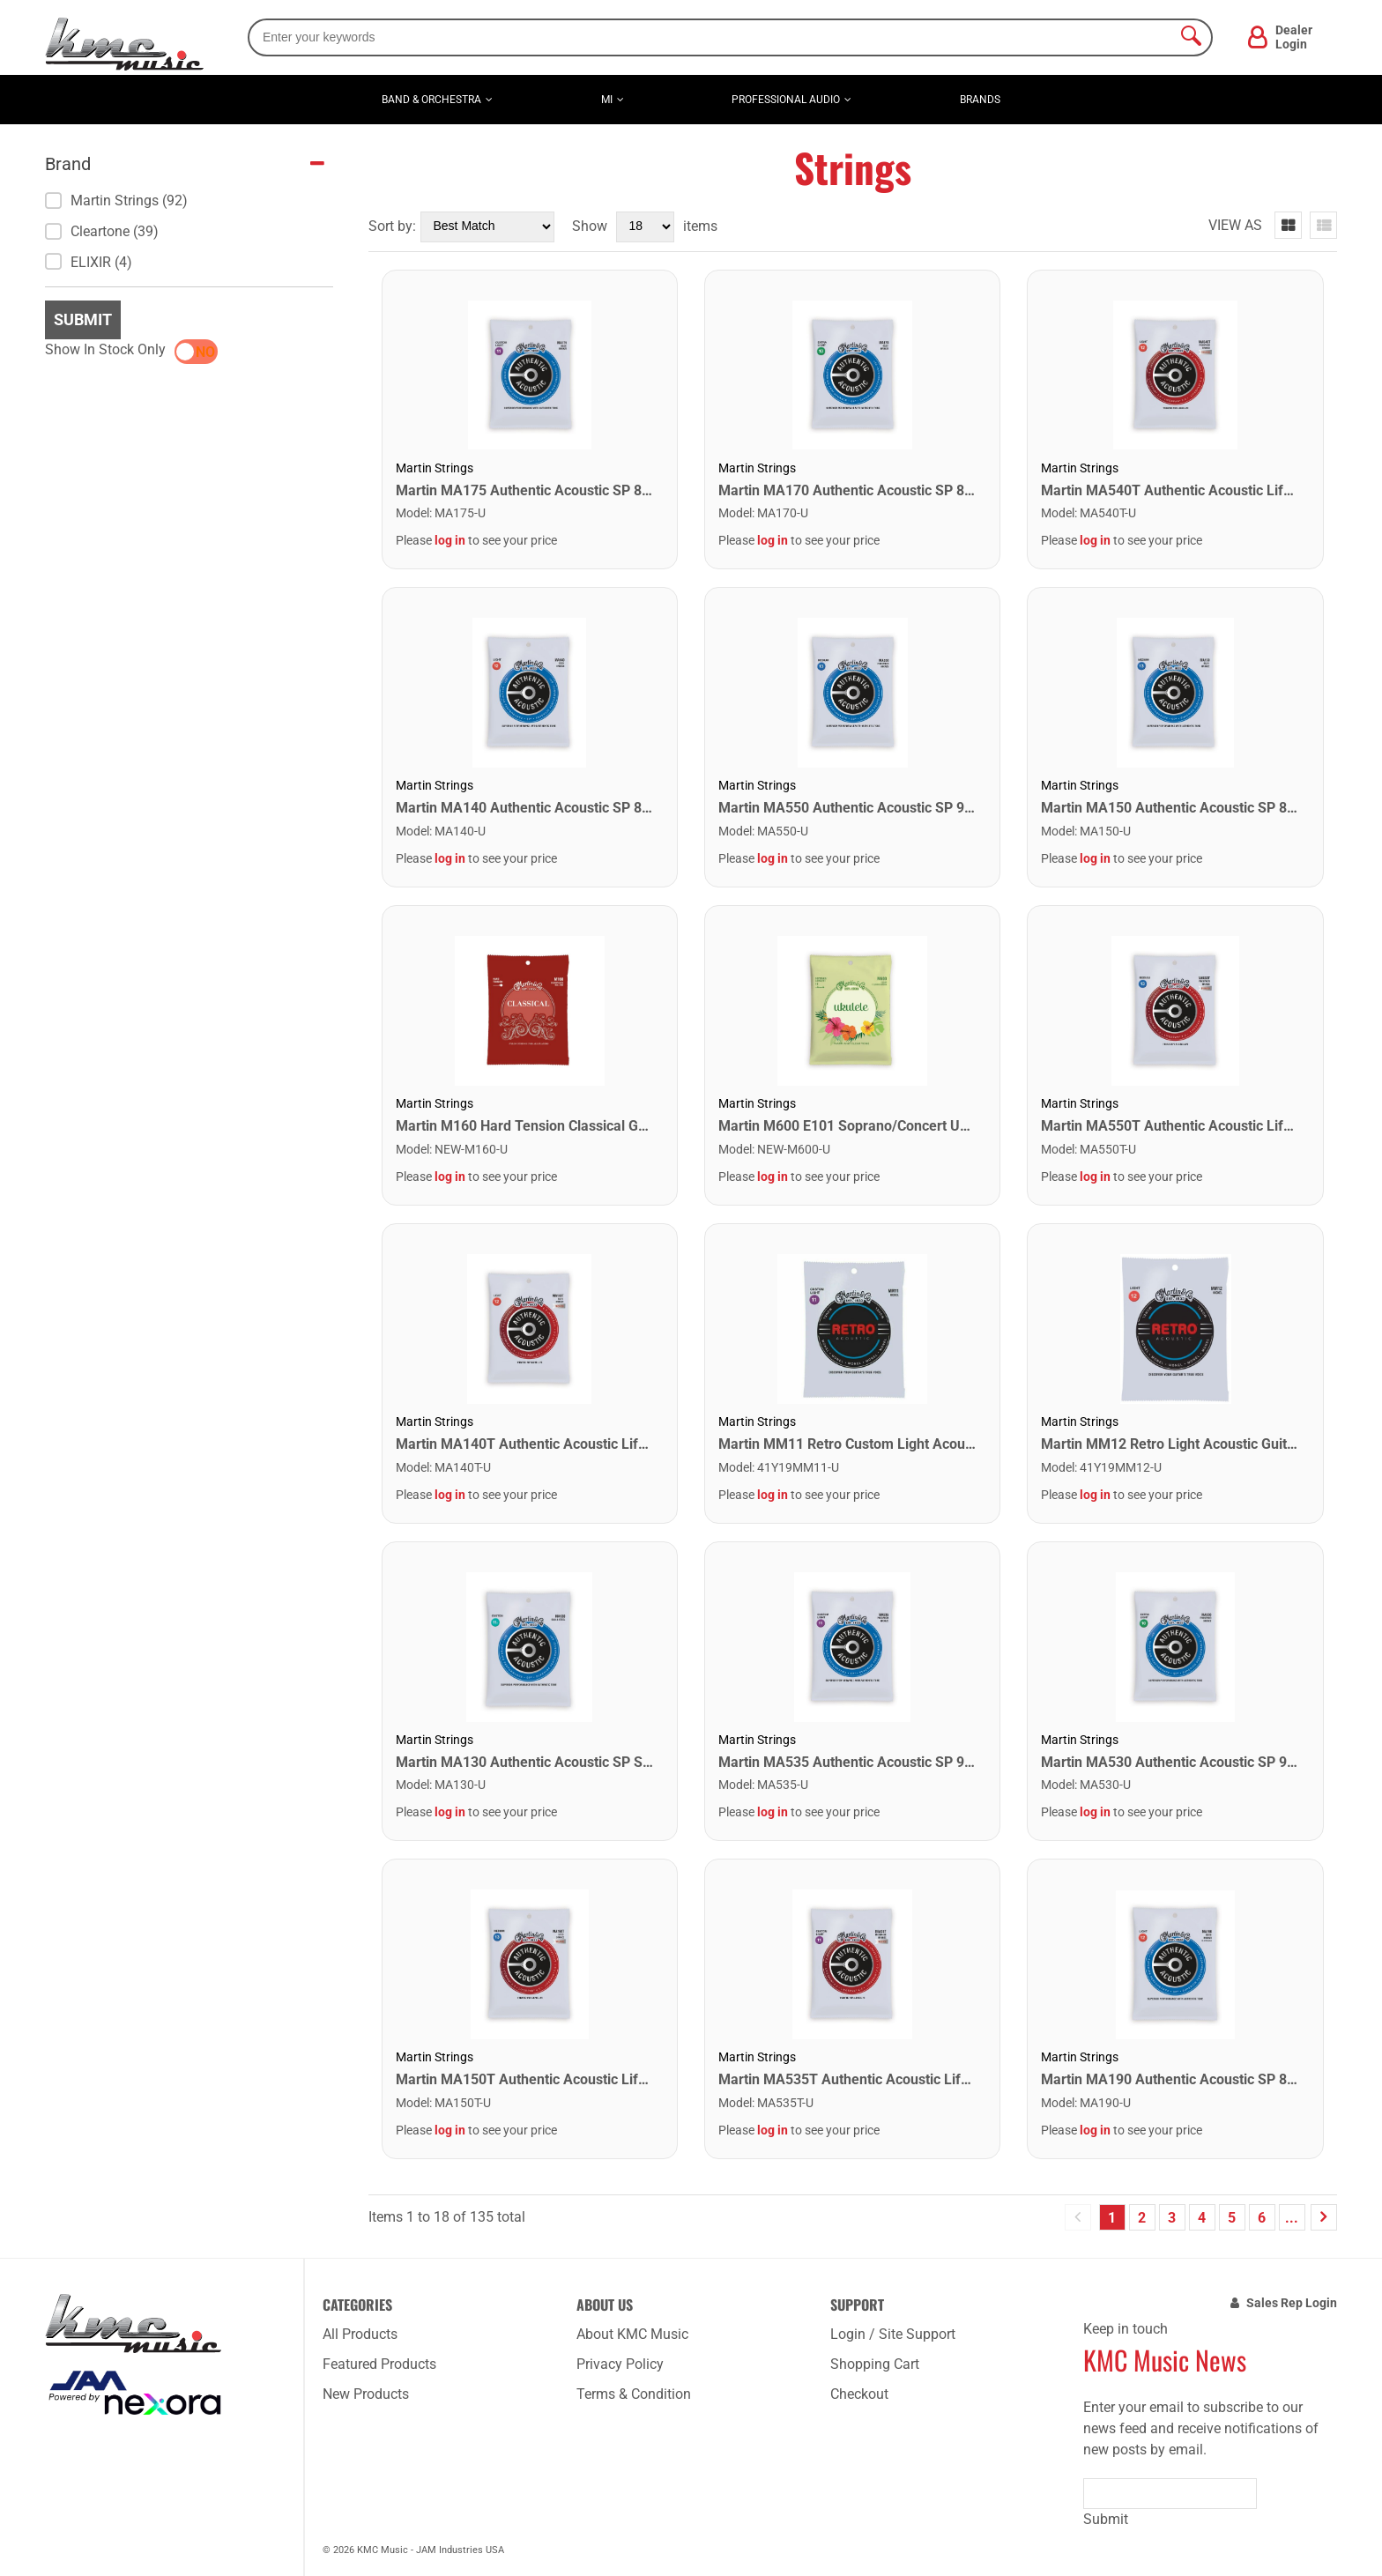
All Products (360, 2334)
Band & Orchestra (431, 99)
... (1291, 2217)
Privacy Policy (620, 2364)
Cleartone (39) (102, 231)
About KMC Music (632, 2334)
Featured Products (379, 2364)
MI (607, 99)
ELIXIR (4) (88, 262)
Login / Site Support (892, 2334)
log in (450, 540)
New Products (366, 2394)
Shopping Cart (874, 2364)
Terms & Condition (633, 2394)
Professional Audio (786, 99)
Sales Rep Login (1291, 2303)
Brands (980, 99)
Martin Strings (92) (116, 200)
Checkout (859, 2394)
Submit (83, 319)
